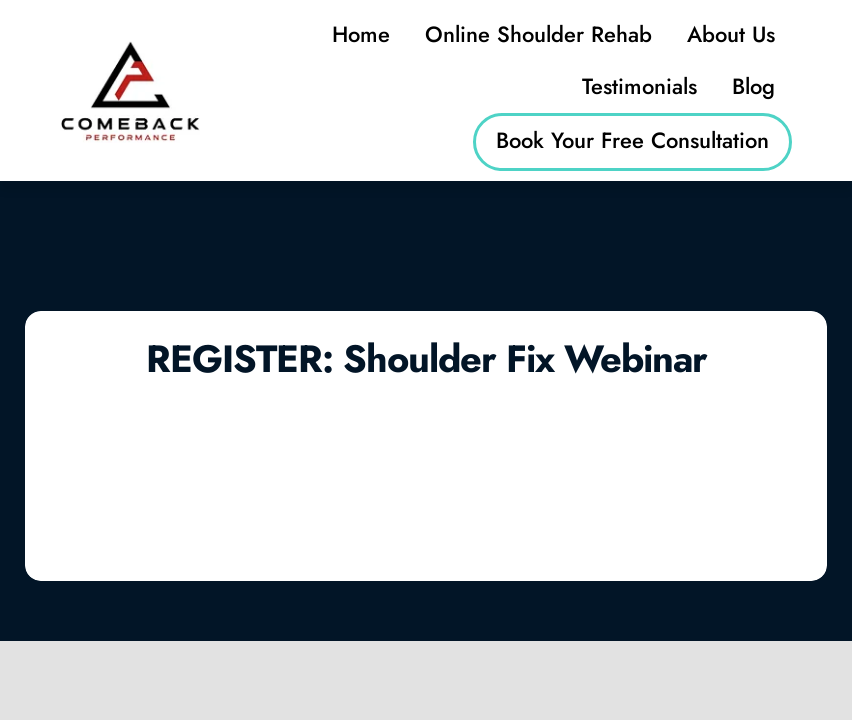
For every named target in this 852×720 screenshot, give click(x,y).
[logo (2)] (130, 47)
